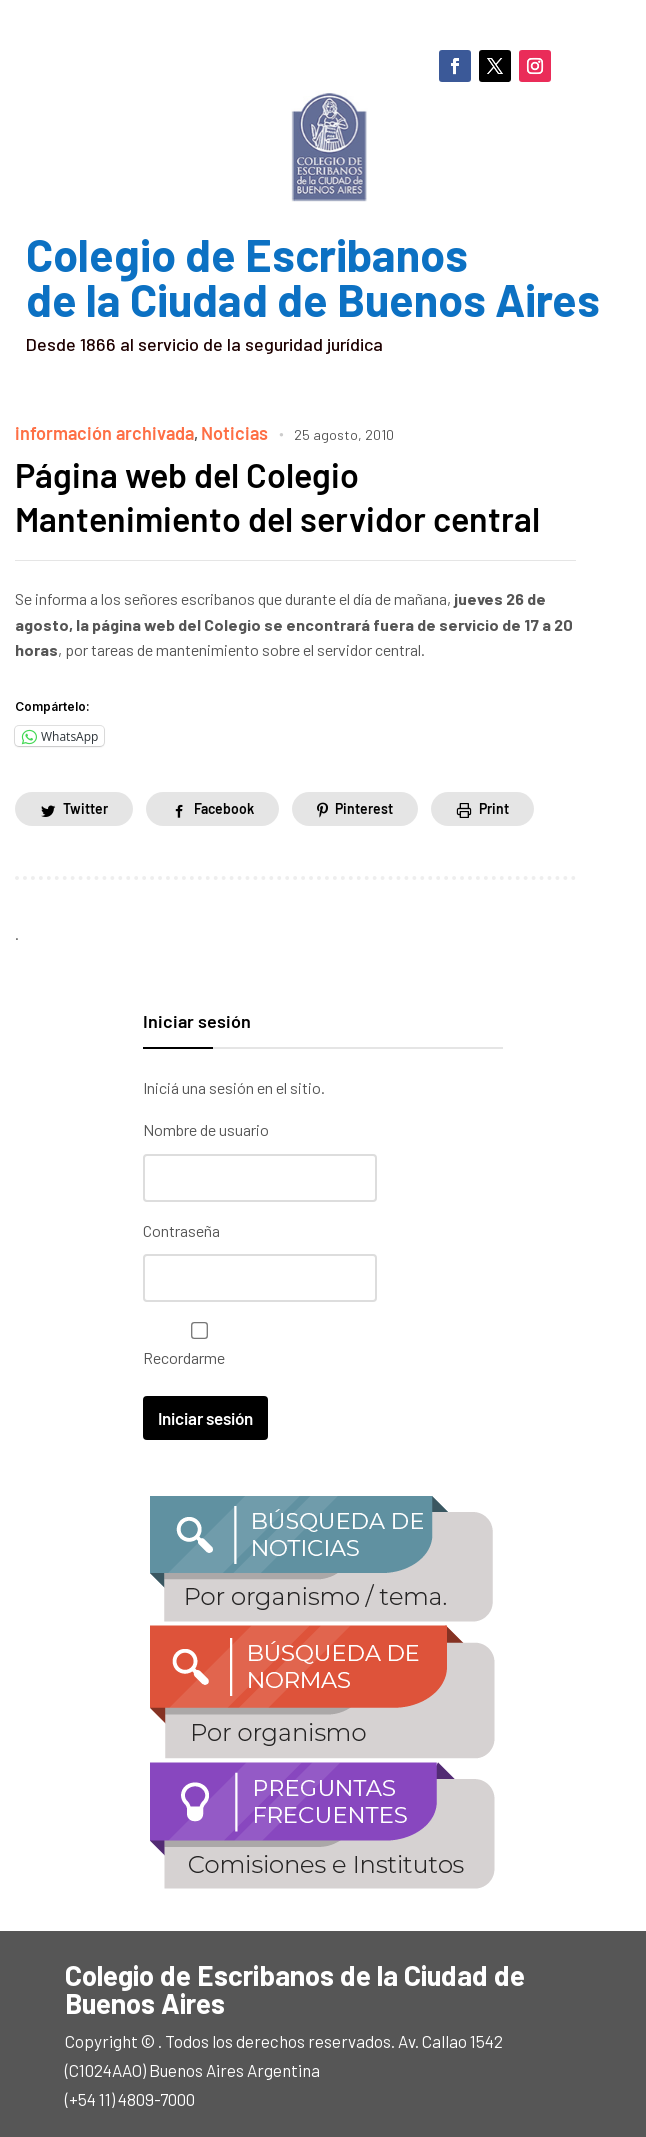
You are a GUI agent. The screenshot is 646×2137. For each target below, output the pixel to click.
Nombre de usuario (206, 1126)
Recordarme (194, 1338)
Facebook (224, 805)
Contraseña (181, 1225)
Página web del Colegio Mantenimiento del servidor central (291, 493)
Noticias (208, 431)
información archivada (93, 431)
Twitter (85, 805)
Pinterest (364, 805)
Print (494, 805)
